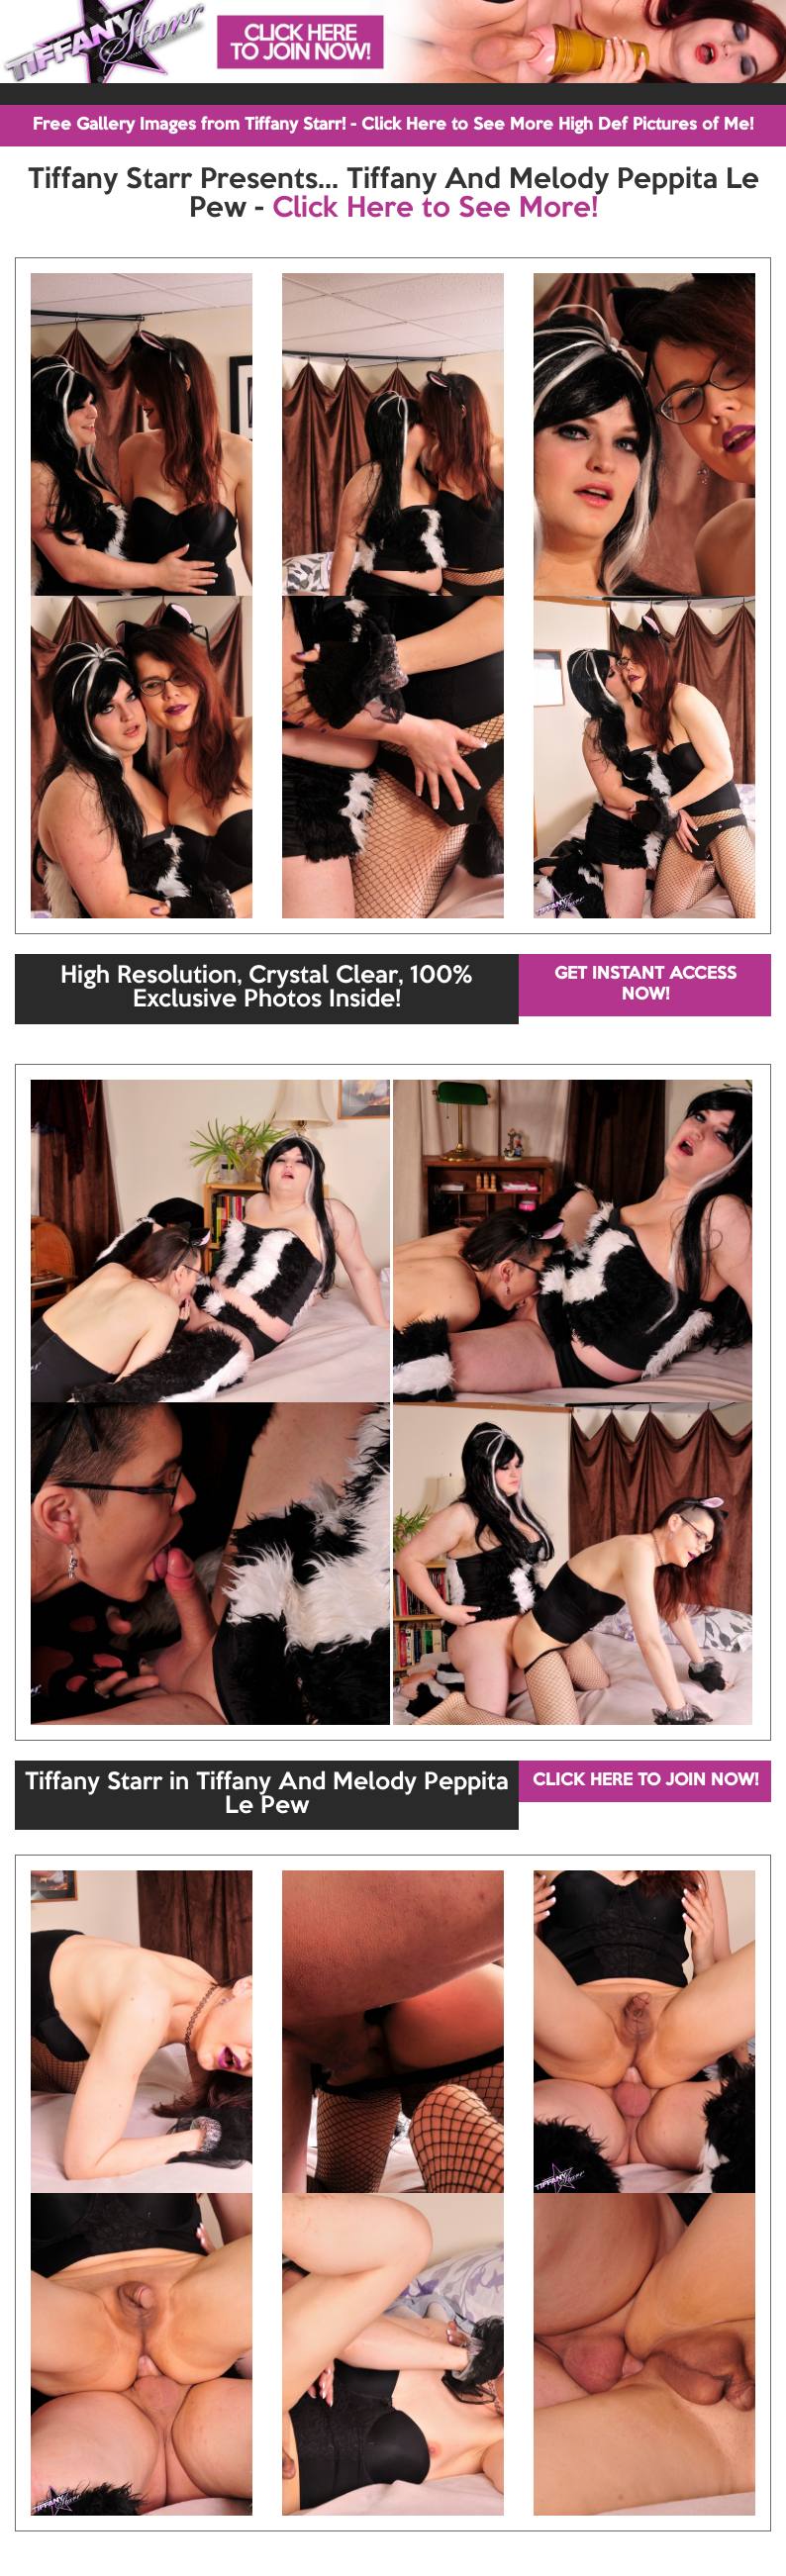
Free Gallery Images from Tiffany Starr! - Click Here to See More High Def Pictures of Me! (393, 125)
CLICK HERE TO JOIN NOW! (645, 1780)
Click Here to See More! (435, 209)
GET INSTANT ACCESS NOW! (645, 984)
